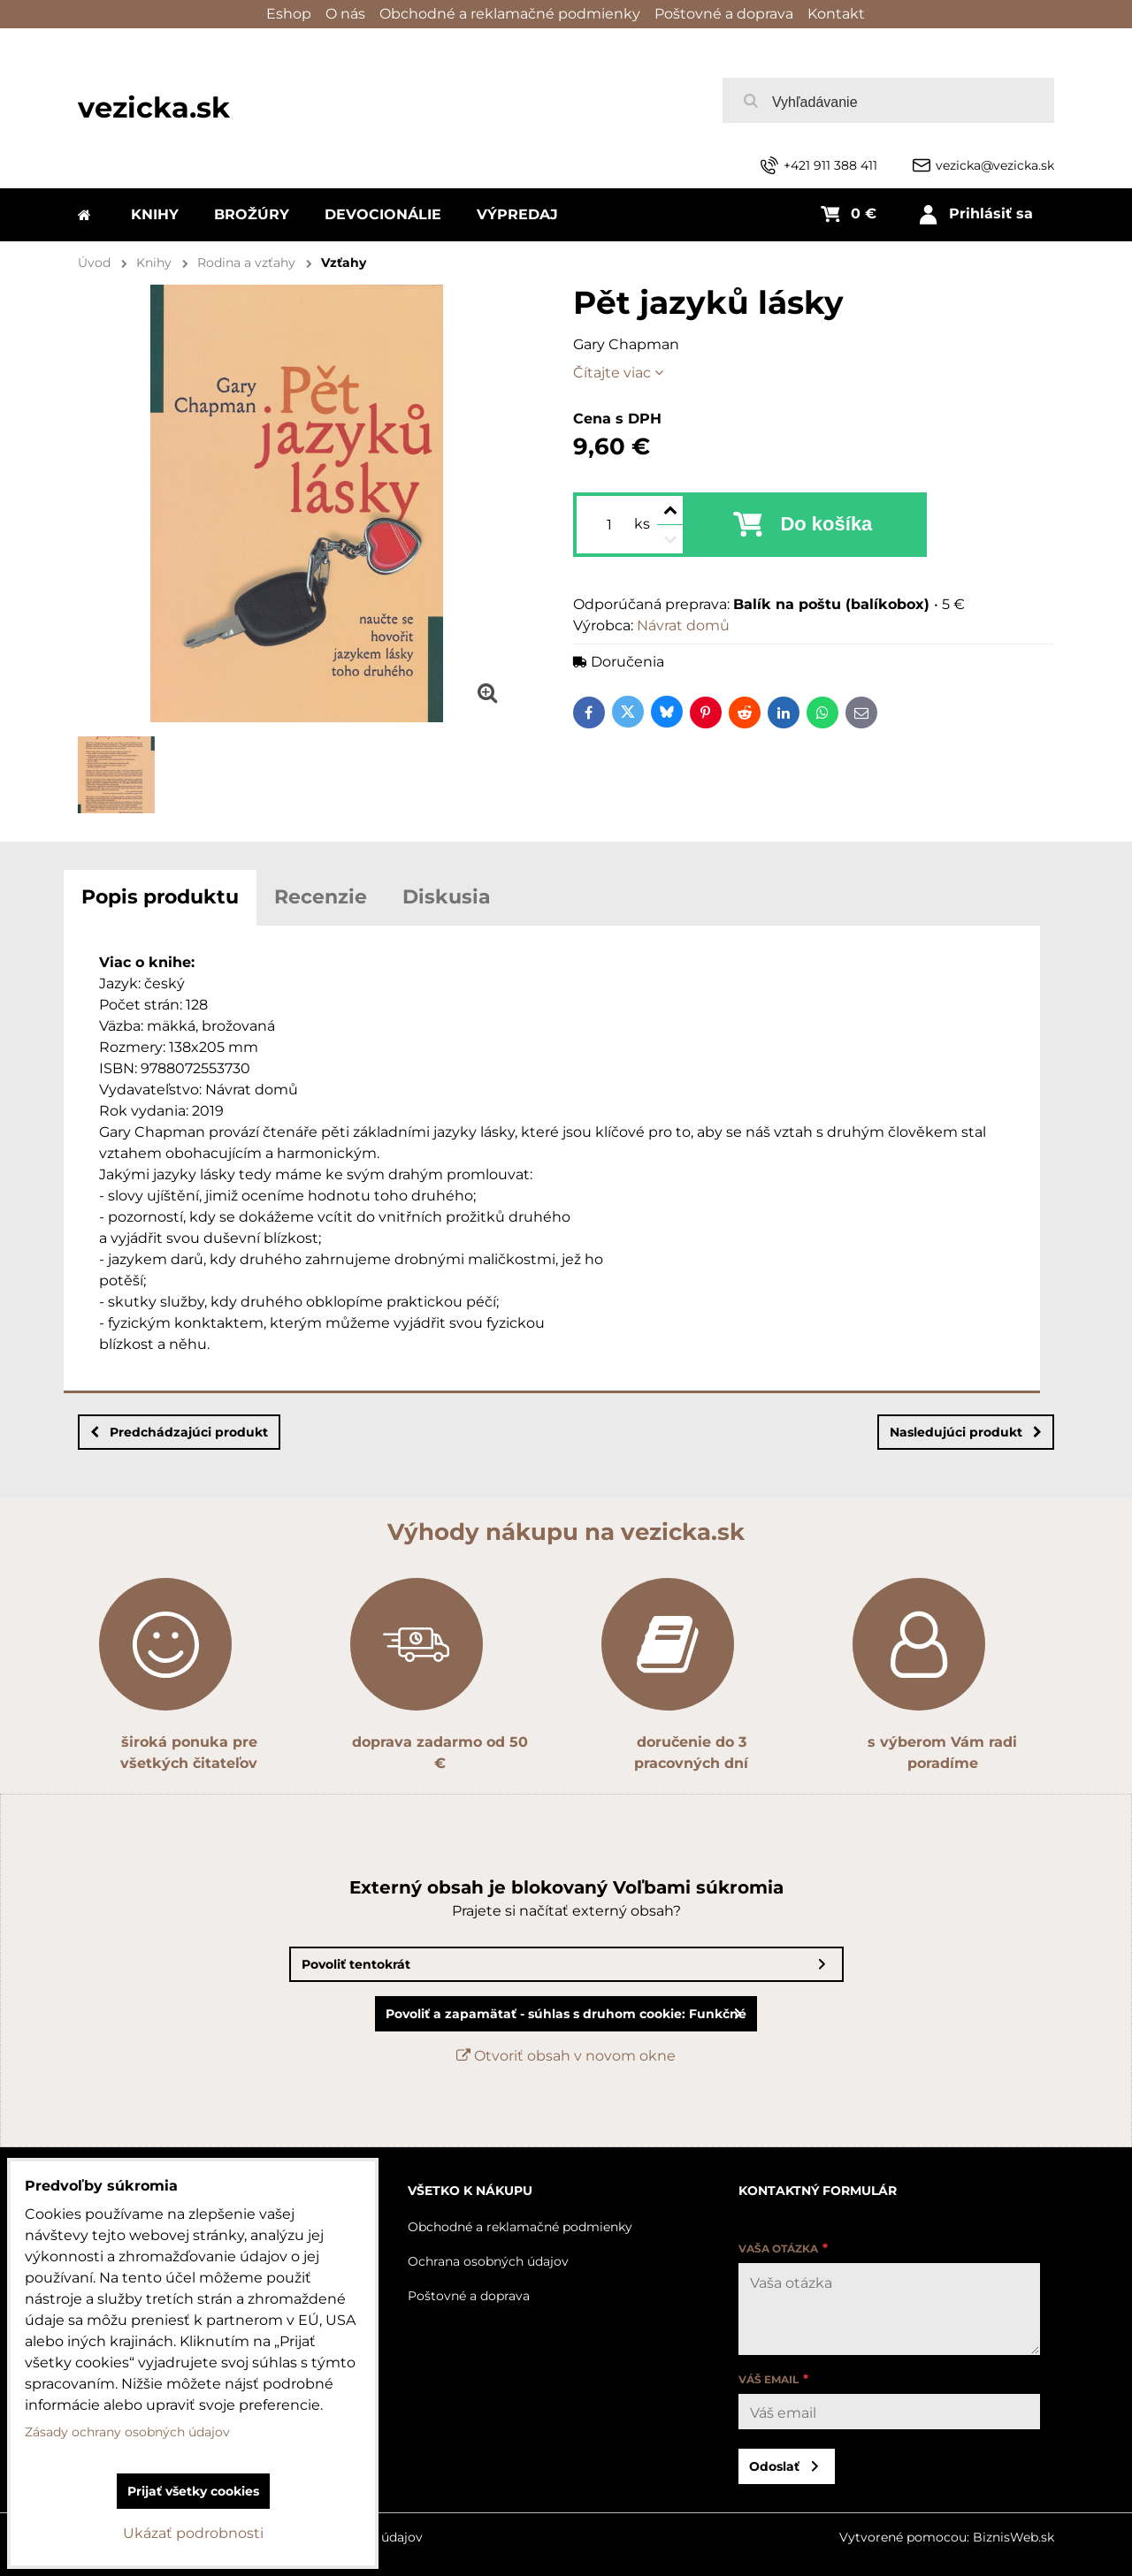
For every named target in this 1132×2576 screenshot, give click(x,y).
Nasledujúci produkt (966, 1432)
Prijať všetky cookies (193, 2491)
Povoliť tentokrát (356, 1964)
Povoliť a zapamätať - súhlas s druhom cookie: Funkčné (566, 2014)
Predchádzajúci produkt (179, 1432)
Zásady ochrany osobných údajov (127, 2432)
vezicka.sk (154, 107)
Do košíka (826, 524)
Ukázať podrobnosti (193, 2533)
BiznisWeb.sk (1013, 2537)
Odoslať (774, 2466)
